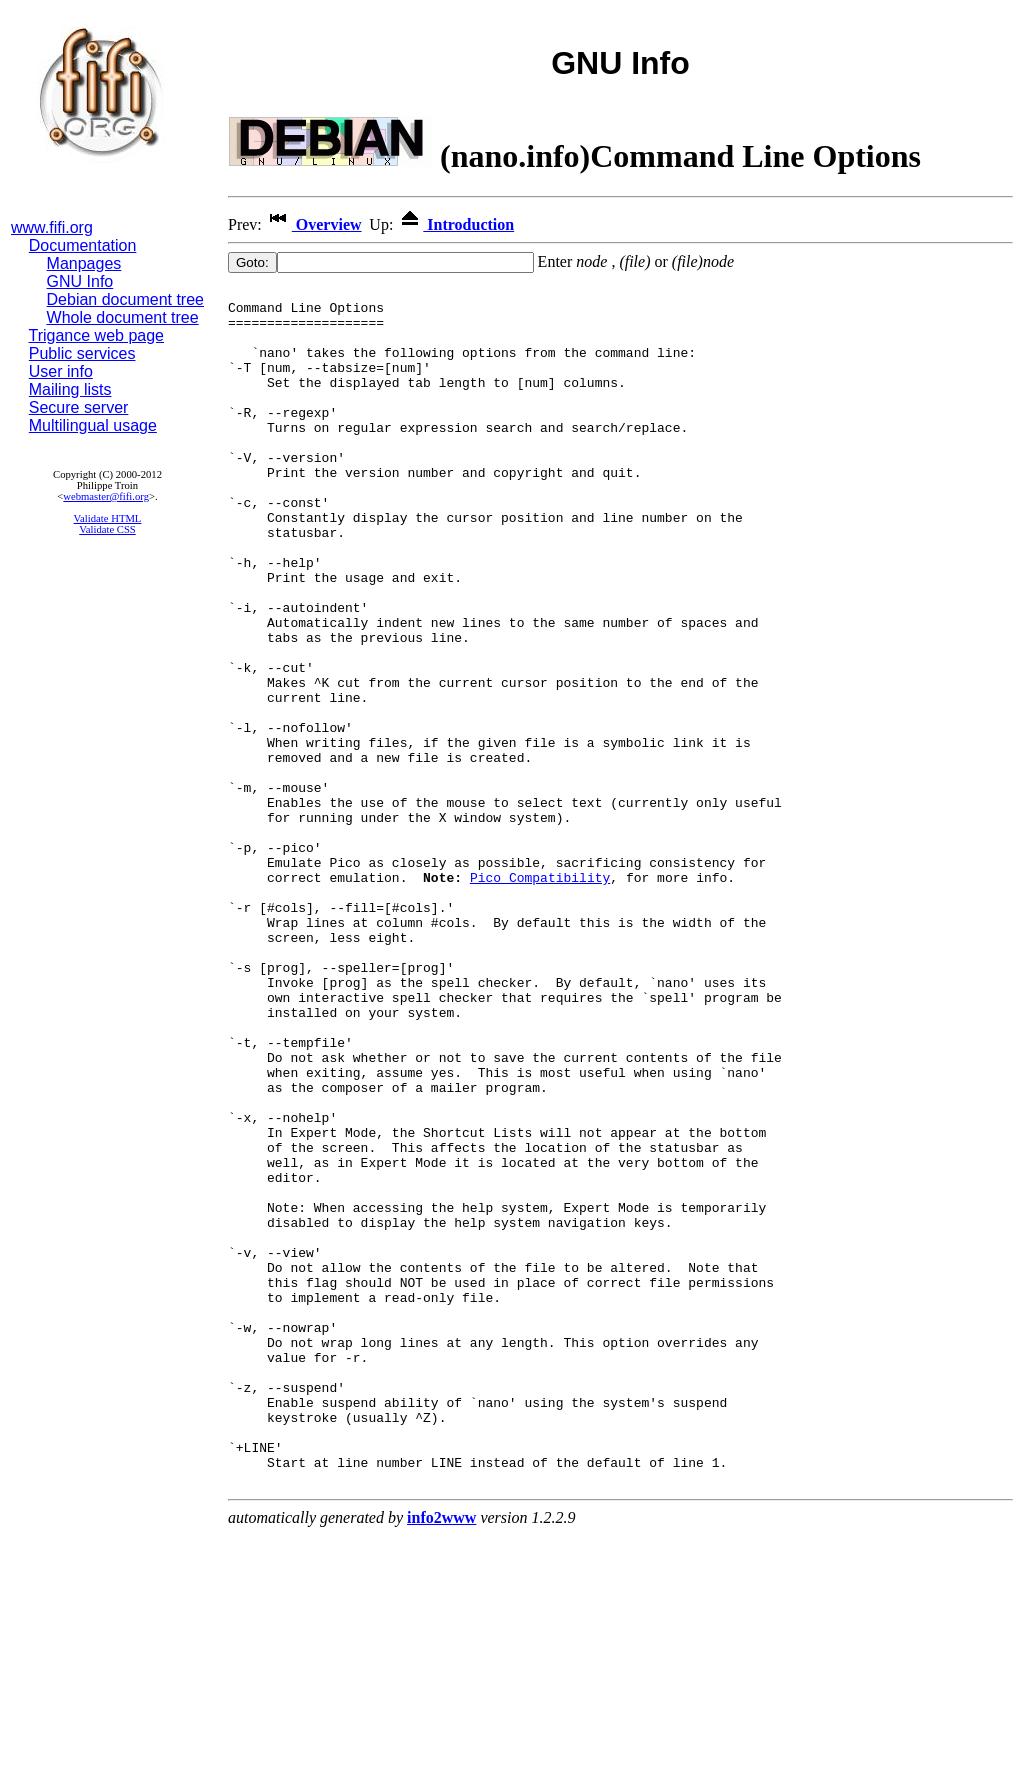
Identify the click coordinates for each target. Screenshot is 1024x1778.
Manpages (84, 263)
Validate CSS (107, 529)
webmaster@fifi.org (106, 496)
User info (61, 371)
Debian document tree (125, 299)
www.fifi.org (52, 227)
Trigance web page (97, 335)
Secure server (79, 407)
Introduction (455, 224)
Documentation (83, 245)
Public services (82, 353)
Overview (314, 224)
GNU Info (80, 281)
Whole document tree (123, 317)
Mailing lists (70, 389)
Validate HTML (108, 518)
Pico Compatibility (540, 997)
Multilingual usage (93, 425)
